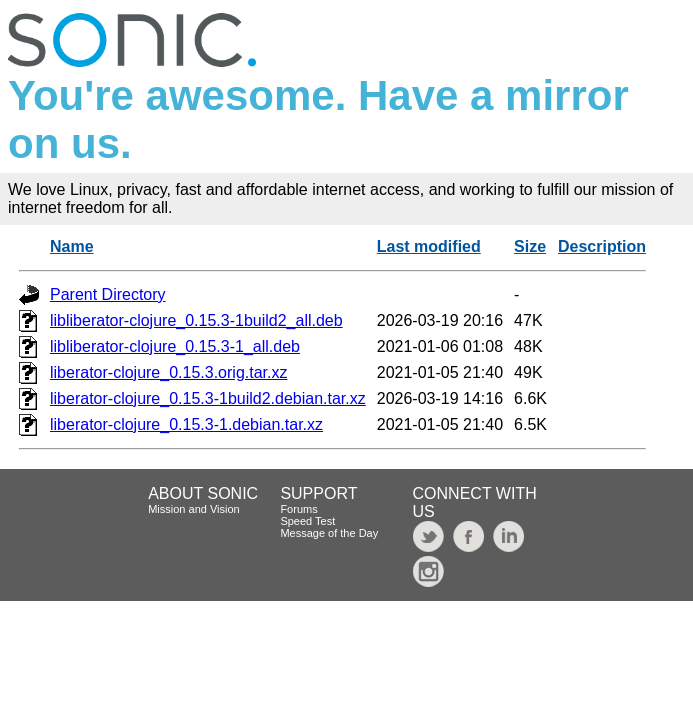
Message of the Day (329, 533)
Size (530, 246)
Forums (298, 509)
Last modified (429, 246)
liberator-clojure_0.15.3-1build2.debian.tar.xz (208, 398)
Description (602, 246)
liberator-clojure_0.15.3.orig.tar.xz (168, 372)
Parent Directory (108, 294)
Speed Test (307, 521)
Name (72, 246)
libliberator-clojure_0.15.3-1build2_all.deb (196, 320)
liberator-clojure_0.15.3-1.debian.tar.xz (186, 424)
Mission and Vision (194, 509)
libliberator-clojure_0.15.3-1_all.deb (175, 346)
